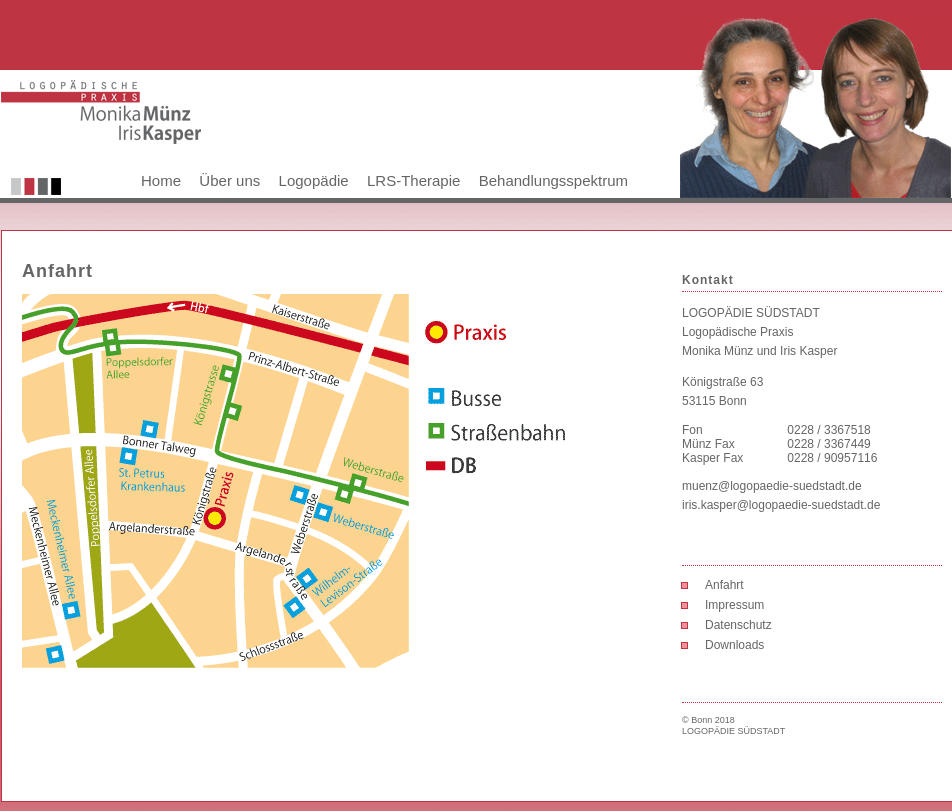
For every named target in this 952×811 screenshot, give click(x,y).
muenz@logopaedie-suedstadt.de (772, 486)
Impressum (734, 605)
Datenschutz (738, 625)
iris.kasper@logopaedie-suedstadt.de (781, 505)
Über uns (229, 180)
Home (161, 180)
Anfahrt (724, 585)
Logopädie (314, 180)
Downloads (734, 645)
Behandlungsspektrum (553, 180)
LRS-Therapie (413, 180)
